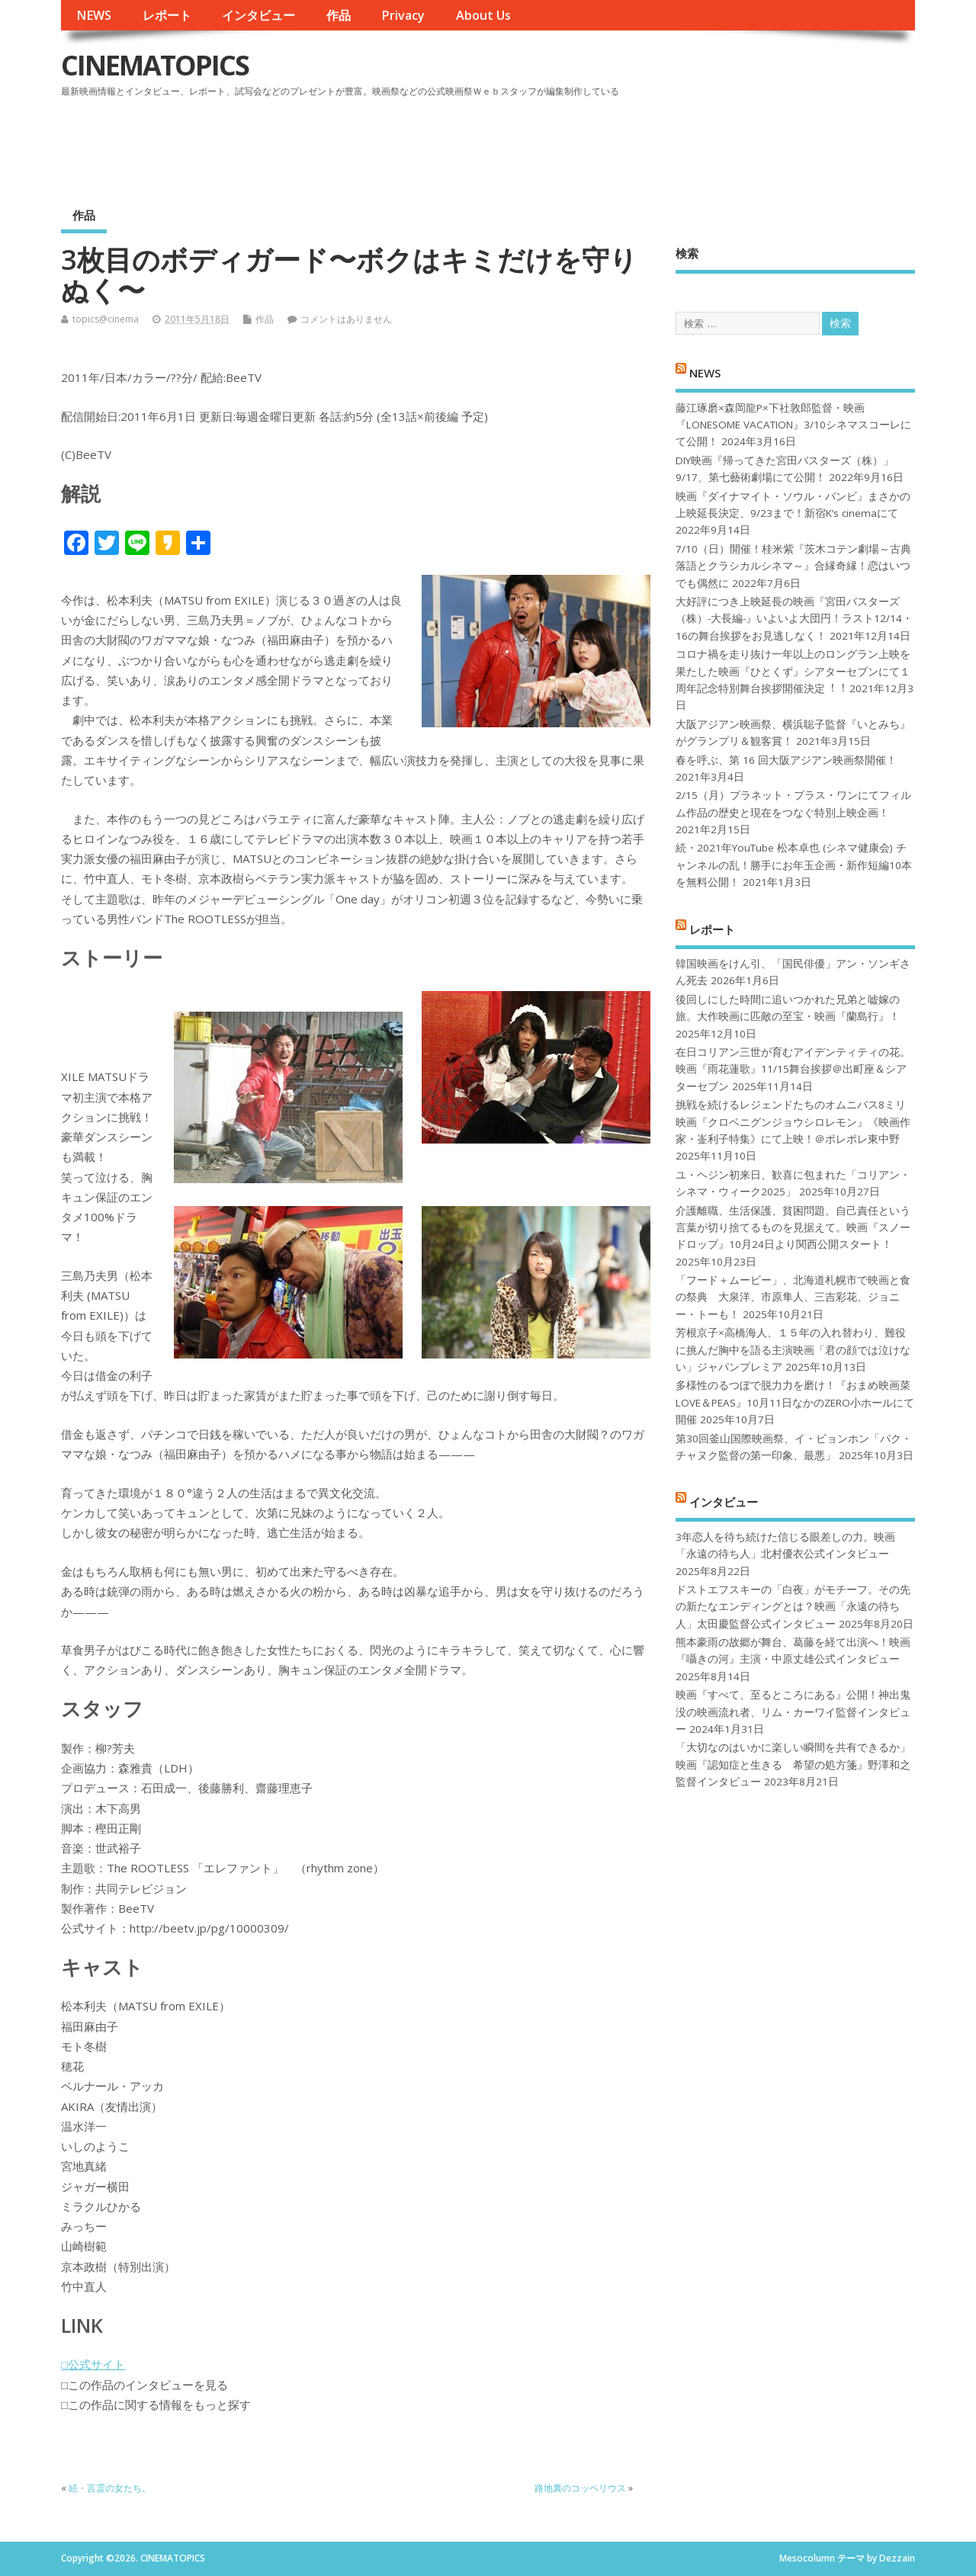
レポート (167, 15)
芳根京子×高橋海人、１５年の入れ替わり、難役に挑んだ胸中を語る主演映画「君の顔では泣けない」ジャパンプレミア (793, 1350)
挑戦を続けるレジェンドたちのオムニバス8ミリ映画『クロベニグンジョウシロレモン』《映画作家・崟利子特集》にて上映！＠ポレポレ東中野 (793, 1122)
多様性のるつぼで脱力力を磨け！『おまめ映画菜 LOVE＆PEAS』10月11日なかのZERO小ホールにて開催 (795, 1402)
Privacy (403, 15)
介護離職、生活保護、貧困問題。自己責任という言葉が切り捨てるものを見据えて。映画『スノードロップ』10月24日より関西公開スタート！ (793, 1228)
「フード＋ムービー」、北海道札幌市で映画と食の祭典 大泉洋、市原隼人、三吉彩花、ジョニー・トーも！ (793, 1297)
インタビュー (258, 15)
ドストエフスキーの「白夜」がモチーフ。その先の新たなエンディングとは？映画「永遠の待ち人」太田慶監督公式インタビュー (793, 1607)
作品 (338, 15)
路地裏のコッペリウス (580, 2487)
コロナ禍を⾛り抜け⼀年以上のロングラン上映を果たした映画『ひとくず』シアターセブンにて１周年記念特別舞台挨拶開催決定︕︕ (793, 671)
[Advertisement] (624, 144)
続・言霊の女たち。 (110, 2487)
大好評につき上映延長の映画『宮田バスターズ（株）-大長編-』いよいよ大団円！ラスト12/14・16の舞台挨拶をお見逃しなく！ (794, 619)
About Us (483, 15)
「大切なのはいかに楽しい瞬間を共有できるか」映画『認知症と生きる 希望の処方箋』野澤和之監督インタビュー (793, 1764)
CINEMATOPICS (155, 65)
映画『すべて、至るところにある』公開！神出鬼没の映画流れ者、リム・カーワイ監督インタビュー (793, 1712)
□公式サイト (93, 2364)
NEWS (93, 15)
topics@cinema (105, 319)
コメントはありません (346, 319)
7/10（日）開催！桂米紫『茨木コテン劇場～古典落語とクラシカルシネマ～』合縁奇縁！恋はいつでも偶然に (793, 566)
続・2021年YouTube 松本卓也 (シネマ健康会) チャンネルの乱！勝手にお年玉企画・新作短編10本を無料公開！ (794, 865)
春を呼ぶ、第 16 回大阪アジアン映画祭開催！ (786, 760)
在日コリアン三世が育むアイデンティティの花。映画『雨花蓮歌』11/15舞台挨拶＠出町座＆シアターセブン (793, 1069)
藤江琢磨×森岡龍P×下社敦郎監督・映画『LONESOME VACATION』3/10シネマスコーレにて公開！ (793, 425)
